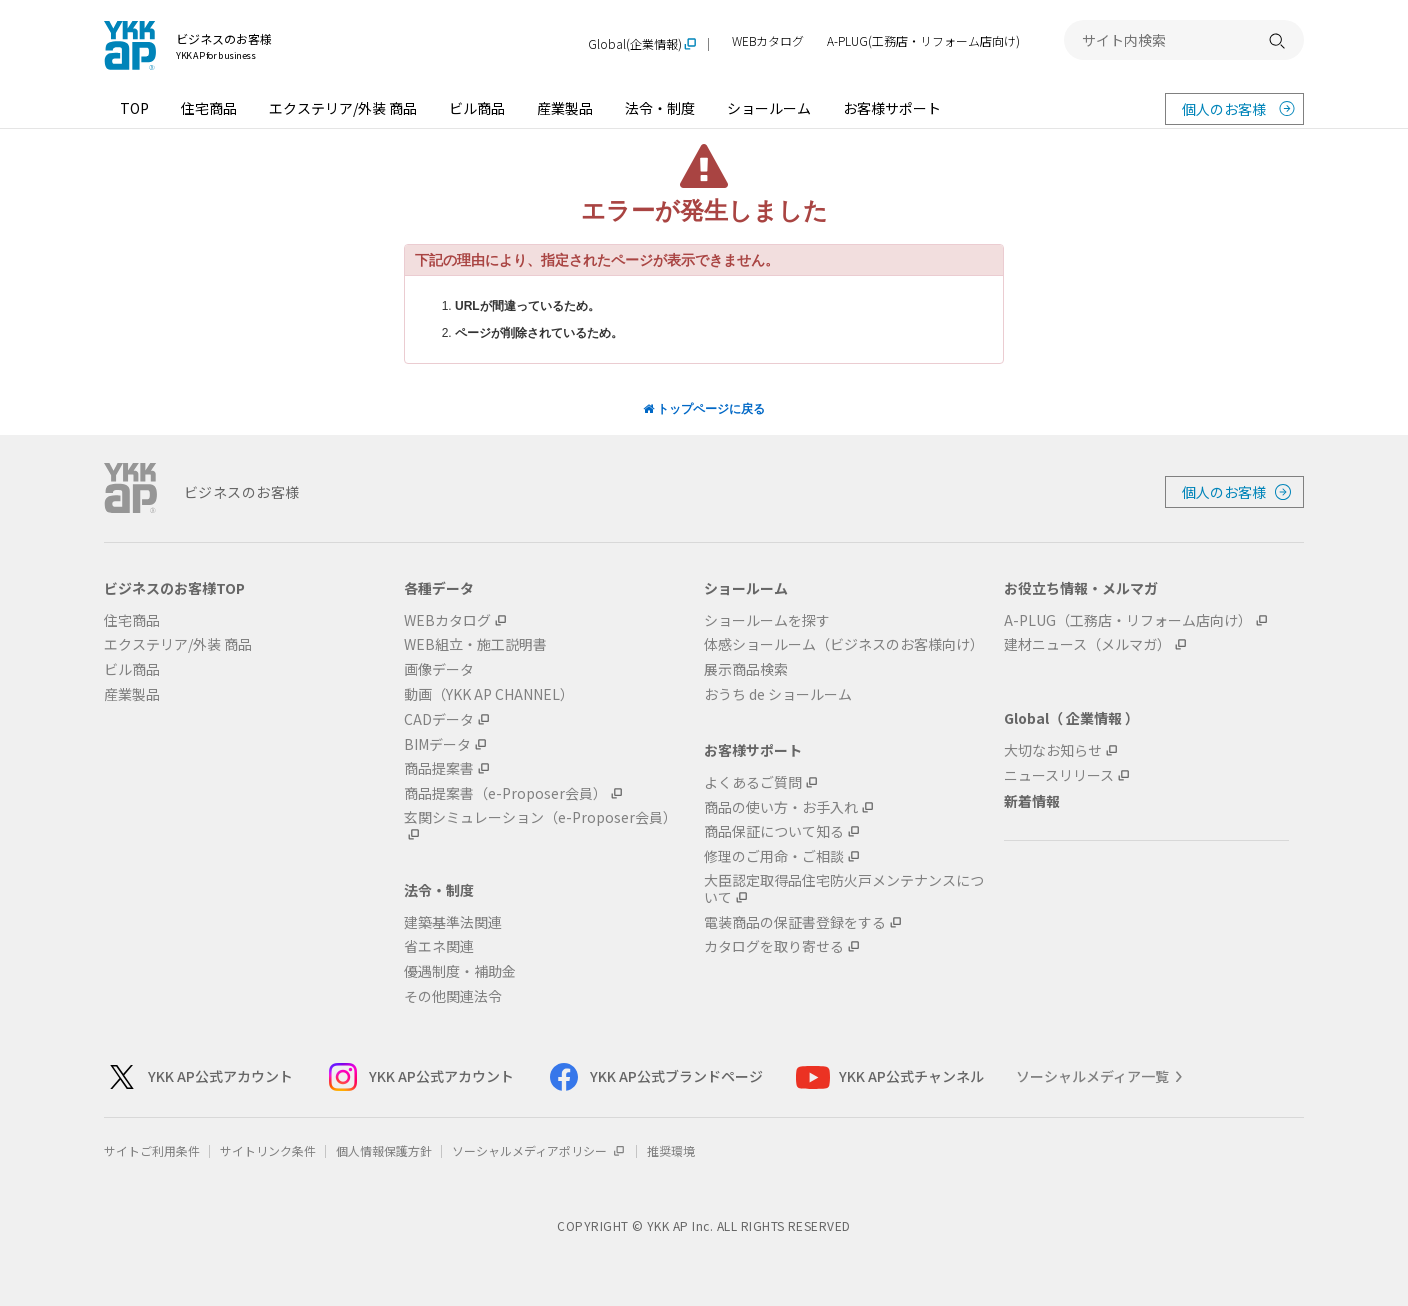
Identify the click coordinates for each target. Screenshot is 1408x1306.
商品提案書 (439, 768)
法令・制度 (660, 108)
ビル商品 (477, 108)
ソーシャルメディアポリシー (539, 1150)
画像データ (439, 669)
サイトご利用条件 (152, 1150)
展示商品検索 (746, 669)
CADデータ (439, 719)
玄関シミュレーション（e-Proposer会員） (540, 818)
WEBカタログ (768, 41)
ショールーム (769, 108)
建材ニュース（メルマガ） (1087, 644)
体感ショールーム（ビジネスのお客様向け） (844, 644)
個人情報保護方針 (384, 1150)
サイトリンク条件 (268, 1150)
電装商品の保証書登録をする (795, 922)
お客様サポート (892, 108)
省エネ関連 (439, 946)
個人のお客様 (1224, 109)
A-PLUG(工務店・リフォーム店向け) (923, 41)
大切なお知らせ (1053, 750)
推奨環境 (671, 1150)
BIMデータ (437, 744)
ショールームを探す (767, 620)
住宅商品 (209, 108)
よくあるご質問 (753, 782)
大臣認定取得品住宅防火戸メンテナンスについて (844, 889)
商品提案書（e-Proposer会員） (505, 793)
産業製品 (565, 108)
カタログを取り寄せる (774, 946)
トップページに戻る (704, 409)
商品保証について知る (774, 831)
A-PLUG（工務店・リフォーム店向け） (1128, 620)
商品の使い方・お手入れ (781, 807)
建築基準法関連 (453, 922)
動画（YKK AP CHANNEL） (489, 694)
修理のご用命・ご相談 (774, 856)
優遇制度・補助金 (460, 971)
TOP (134, 108)
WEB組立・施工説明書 (475, 644)
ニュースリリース (1059, 775)
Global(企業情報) (635, 44)
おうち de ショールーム (778, 694)
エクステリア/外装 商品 (343, 108)
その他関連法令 (453, 996)
